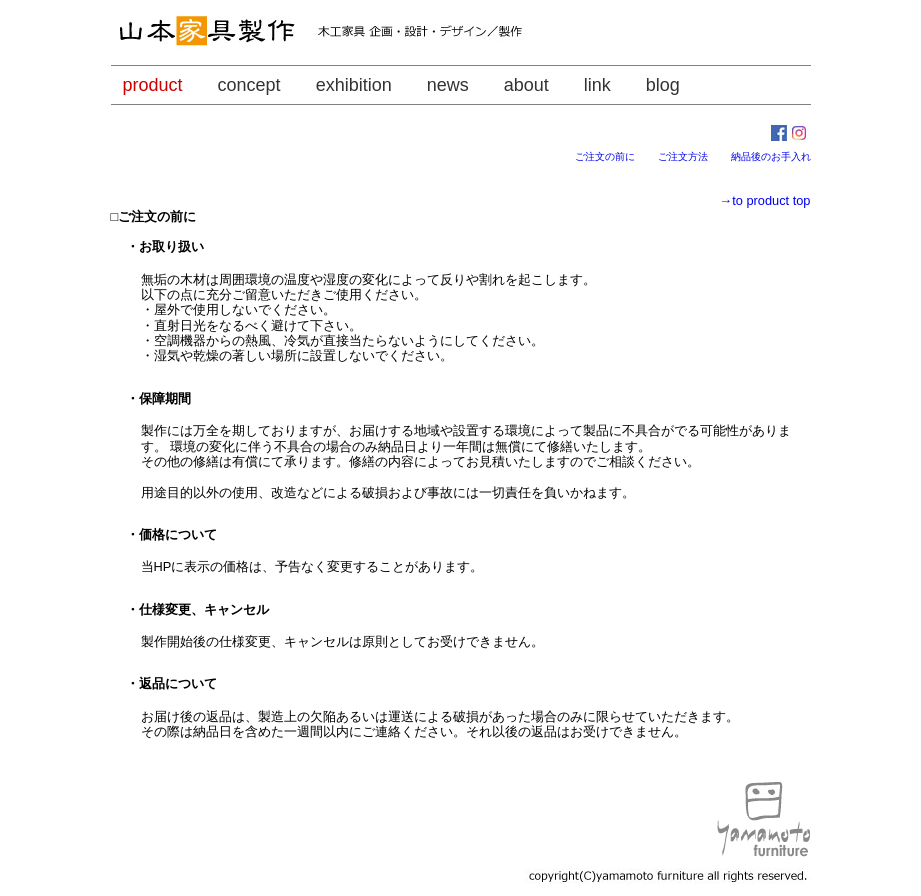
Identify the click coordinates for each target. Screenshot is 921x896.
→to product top (764, 200)
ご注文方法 (693, 156)
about (526, 85)
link (597, 85)
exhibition (354, 85)
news (448, 85)
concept (249, 85)
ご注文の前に (615, 156)
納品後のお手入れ (771, 156)
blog (663, 85)
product (153, 85)
